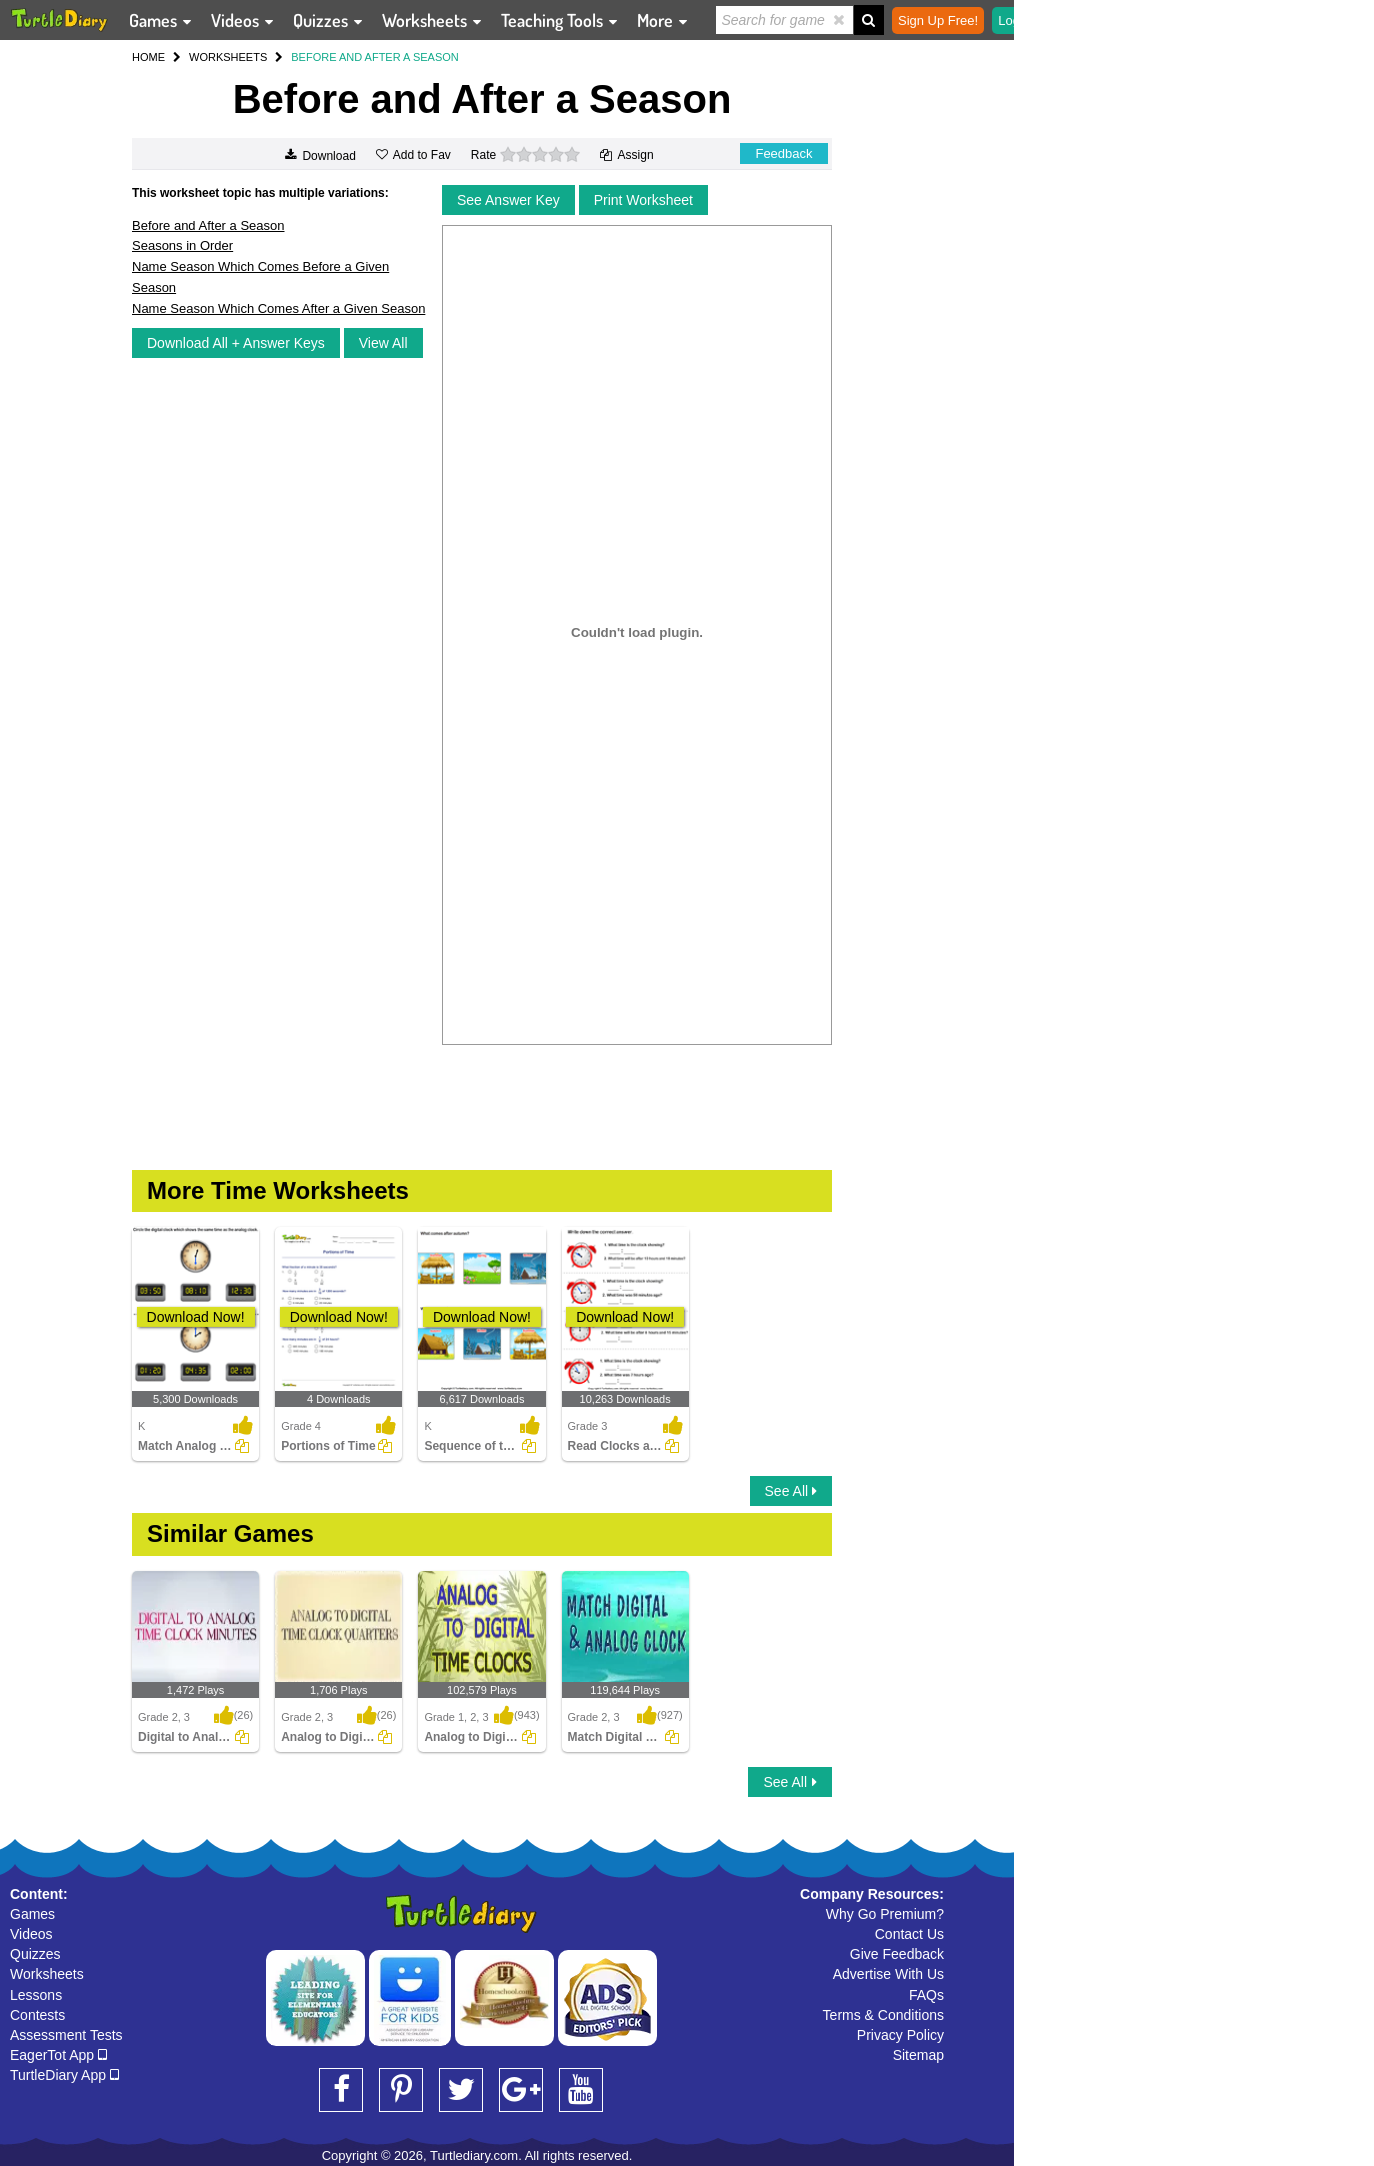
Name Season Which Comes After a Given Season (278, 308)
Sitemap (918, 2055)
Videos (31, 1934)
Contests (37, 2015)
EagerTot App (58, 2055)
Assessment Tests (66, 2035)
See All (791, 1491)
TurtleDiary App (64, 2075)
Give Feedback (897, 1954)
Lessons (36, 1995)
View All (383, 343)
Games (32, 1914)
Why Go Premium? (885, 1914)
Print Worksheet (643, 200)
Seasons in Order (182, 245)
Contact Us (909, 1934)
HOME (148, 57)
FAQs (926, 1995)
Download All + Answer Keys (236, 343)
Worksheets (47, 1974)
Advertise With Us (888, 1974)
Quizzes (35, 1954)
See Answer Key (508, 200)
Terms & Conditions (883, 2015)
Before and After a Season (208, 225)
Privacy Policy (900, 2035)
